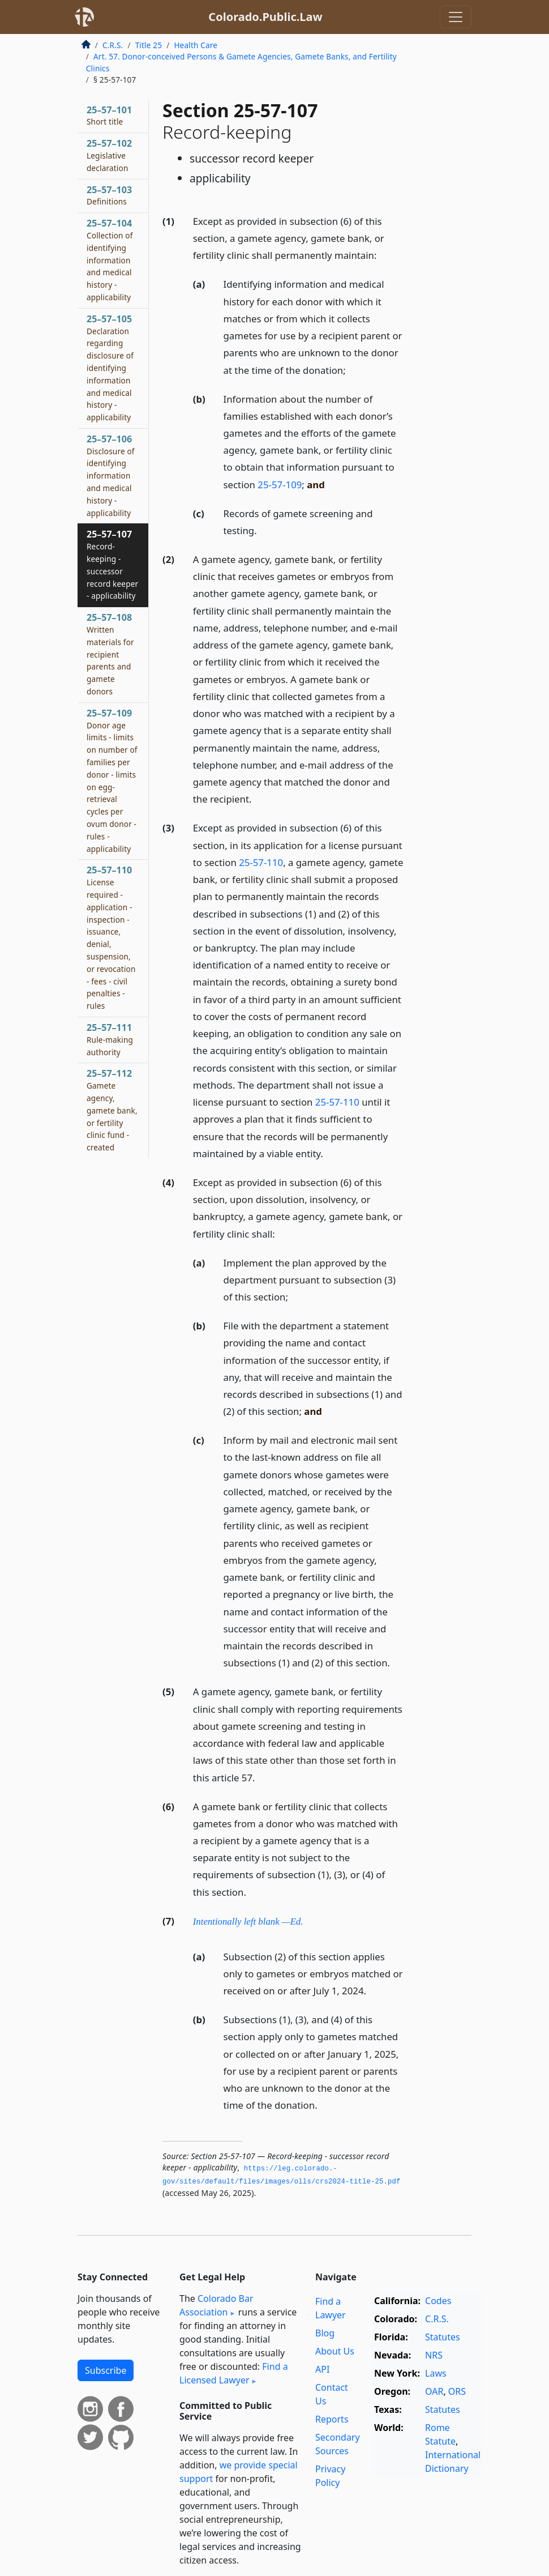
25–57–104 (110, 259)
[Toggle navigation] (455, 17)
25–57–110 (111, 937)
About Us (334, 2351)
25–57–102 (109, 155)
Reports (332, 2419)
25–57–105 (110, 368)
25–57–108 (110, 654)
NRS (434, 2355)
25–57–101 (109, 115)
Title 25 (148, 45)
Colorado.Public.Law (265, 16)
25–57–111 (110, 1039)
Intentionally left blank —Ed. (248, 1921)
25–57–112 (112, 1110)
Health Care (195, 45)
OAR (434, 2391)
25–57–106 (111, 475)
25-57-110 (261, 862)
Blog (324, 2333)
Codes (438, 2300)
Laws (436, 2373)
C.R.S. (112, 45)
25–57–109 (112, 780)
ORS (457, 2391)
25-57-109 (280, 484)
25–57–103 (109, 195)
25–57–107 (112, 564)
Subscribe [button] (105, 2370)
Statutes (442, 2337)
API (322, 2369)
